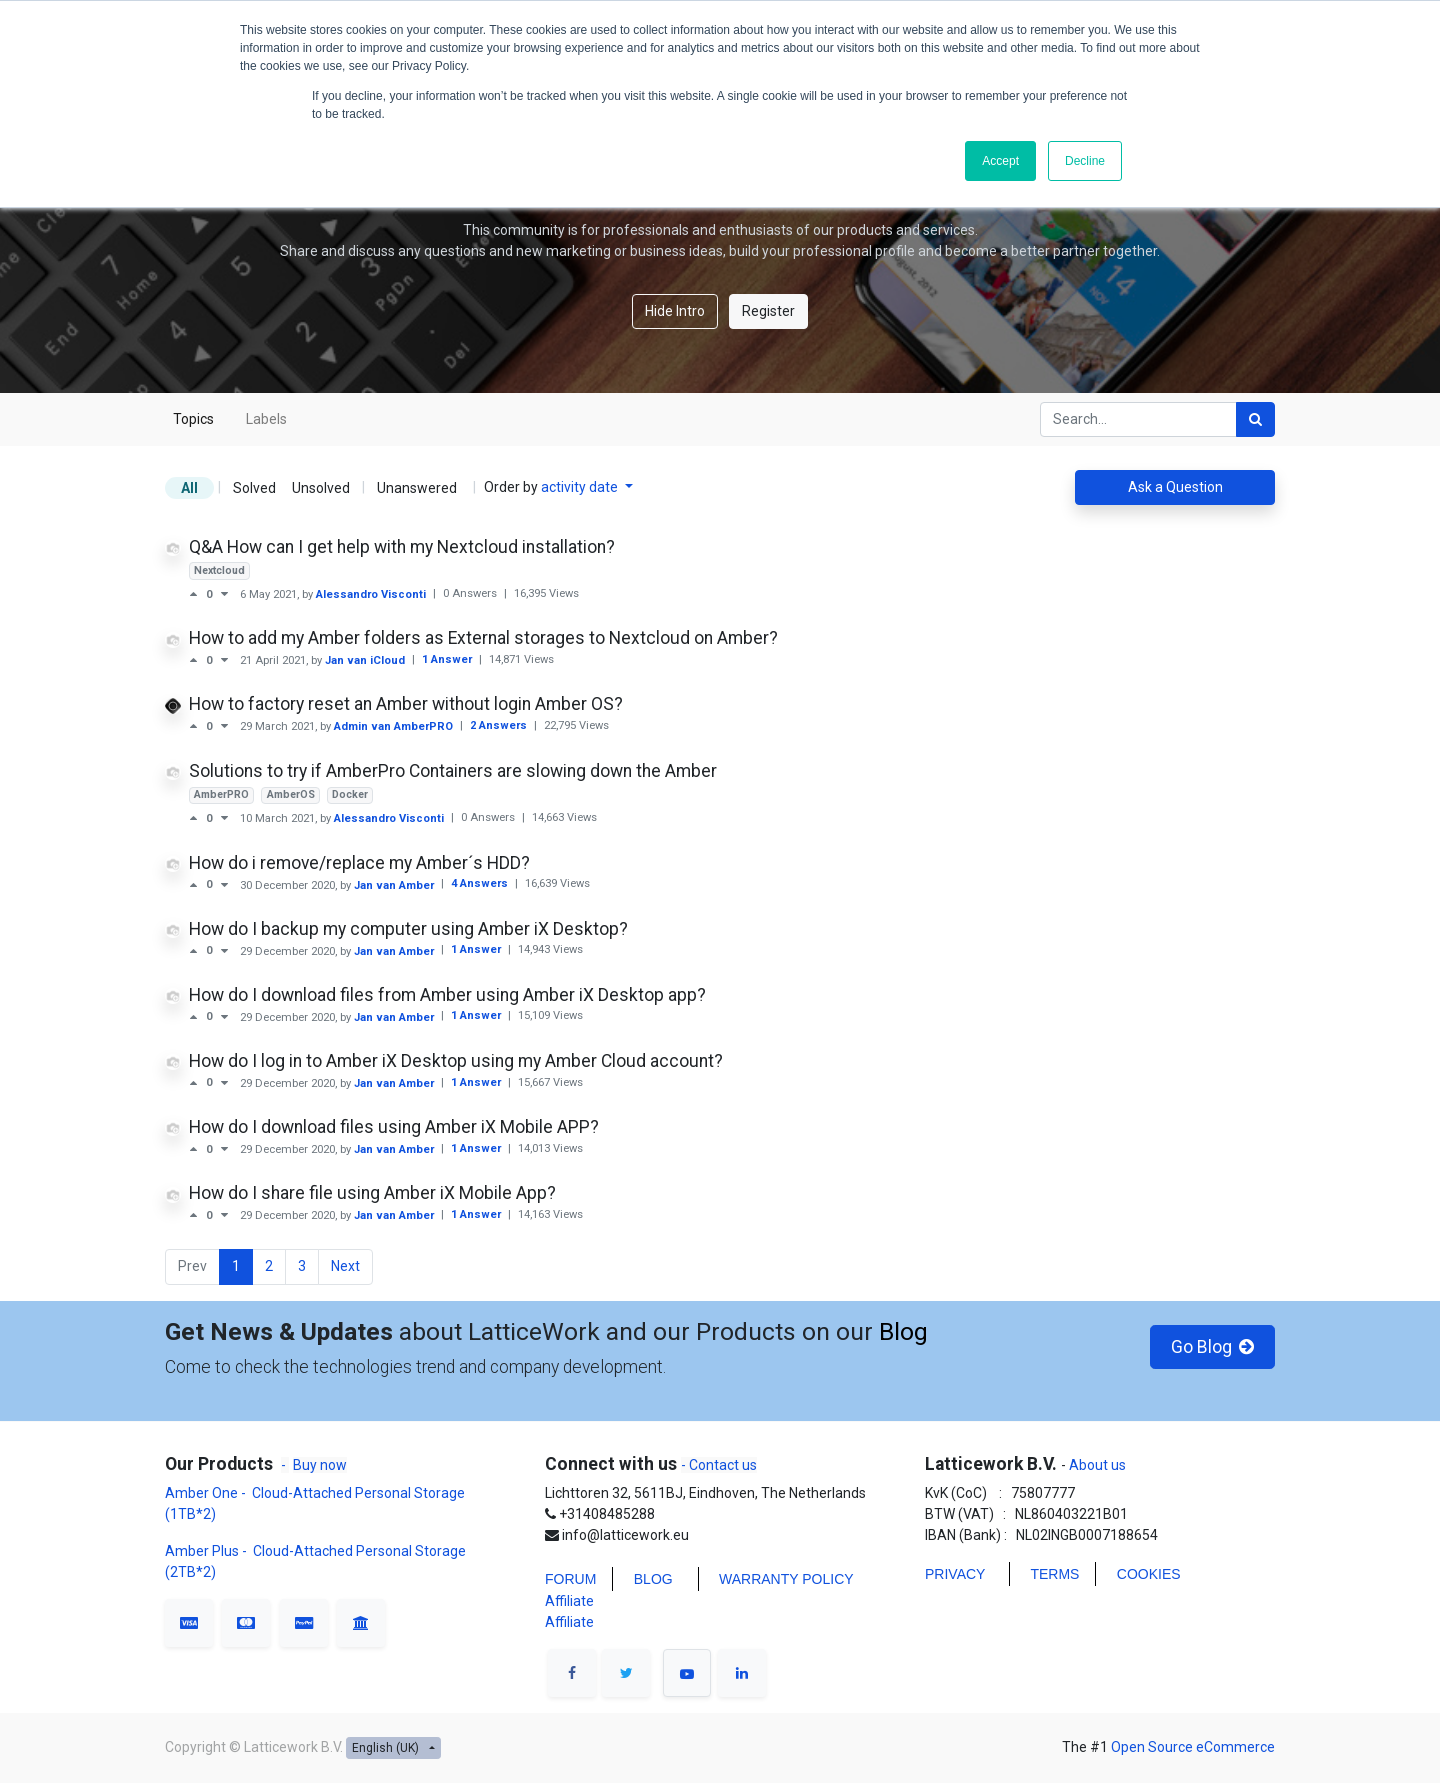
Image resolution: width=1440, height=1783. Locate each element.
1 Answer (448, 659)
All (189, 488)
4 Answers (481, 883)
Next (345, 1266)
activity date (581, 487)
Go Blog (1213, 1347)
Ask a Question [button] (1175, 487)
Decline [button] (1085, 161)
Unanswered (417, 488)
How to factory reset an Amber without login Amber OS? (406, 704)
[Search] (1255, 419)
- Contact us (719, 1465)
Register (768, 311)
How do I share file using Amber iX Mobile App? (372, 1193)
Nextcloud (219, 570)
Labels (266, 419)
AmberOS (291, 794)
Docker (350, 794)
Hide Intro (675, 311)
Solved (254, 488)
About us (1096, 1465)
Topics (193, 419)
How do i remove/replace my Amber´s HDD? (359, 863)
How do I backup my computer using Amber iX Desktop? (408, 929)
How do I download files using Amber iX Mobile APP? (394, 1127)
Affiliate (569, 1601)
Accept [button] (1000, 161)
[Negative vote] (224, 594)
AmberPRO (221, 794)
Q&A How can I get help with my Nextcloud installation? (402, 547)
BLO (648, 1579)
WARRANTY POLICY (786, 1579)
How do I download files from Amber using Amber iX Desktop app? (447, 995)
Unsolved (321, 488)
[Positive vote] (197, 594)
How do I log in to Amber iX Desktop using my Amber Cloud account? (456, 1061)
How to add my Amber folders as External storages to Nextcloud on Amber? (483, 638)
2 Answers (500, 725)
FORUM (570, 1579)
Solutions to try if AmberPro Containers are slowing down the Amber (453, 771)
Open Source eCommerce (1193, 1747)
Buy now (320, 1465)
